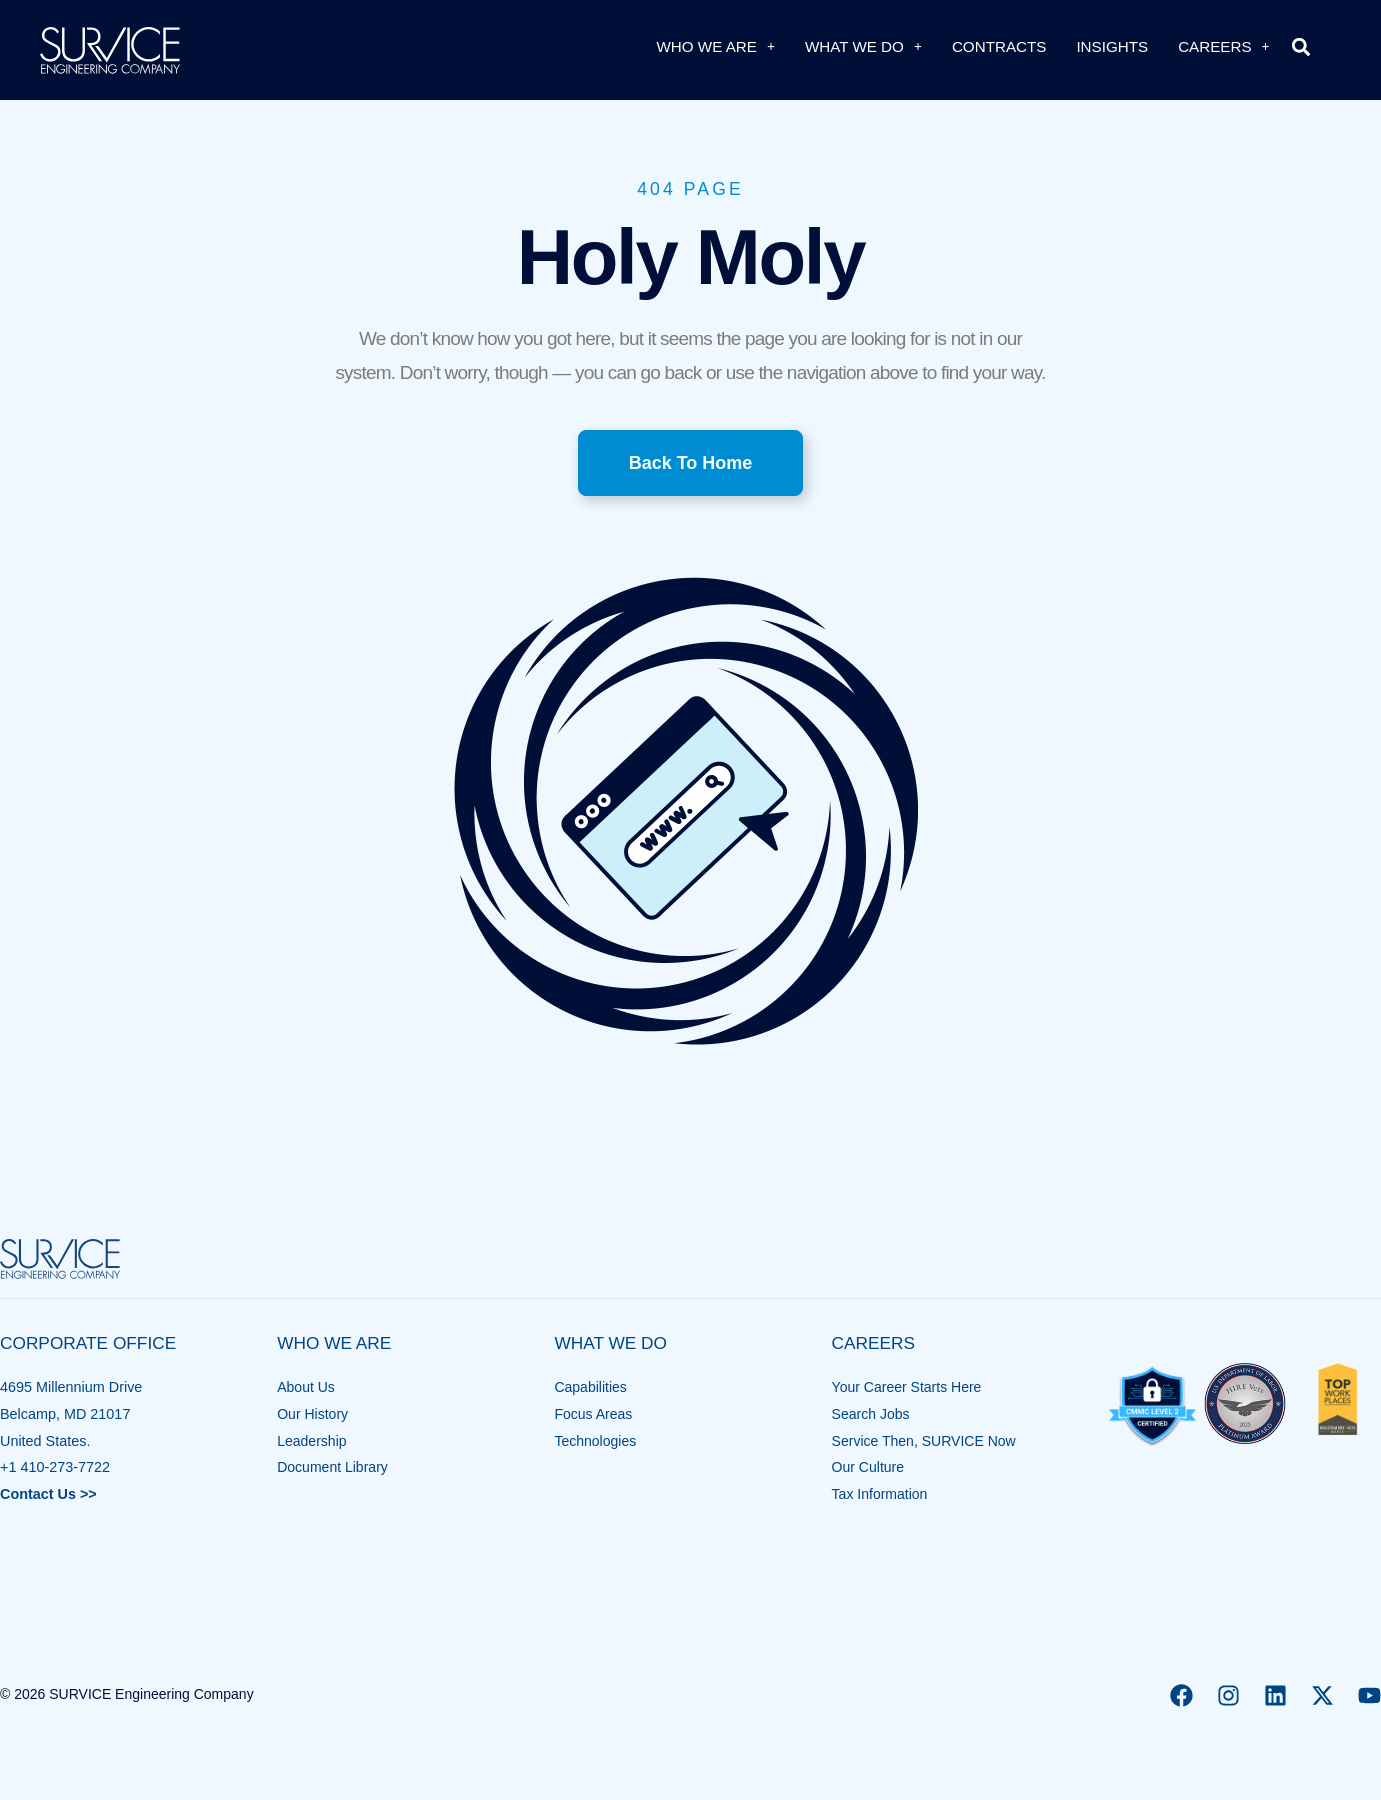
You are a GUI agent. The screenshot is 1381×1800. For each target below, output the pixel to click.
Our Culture (869, 1467)
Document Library (334, 1467)
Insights (1112, 46)
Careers (1223, 46)
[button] (1301, 46)
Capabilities (591, 1387)
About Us (306, 1387)
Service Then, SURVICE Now (926, 1441)
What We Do (863, 46)
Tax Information (881, 1494)
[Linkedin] (1275, 1695)
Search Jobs (872, 1414)
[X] (1322, 1695)
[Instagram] (1228, 1695)
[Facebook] (1181, 1695)
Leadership (312, 1441)
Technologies (596, 1441)
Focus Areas (594, 1414)
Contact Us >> (48, 1494)
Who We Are (716, 46)
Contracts (999, 46)
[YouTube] (1369, 1695)
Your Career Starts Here (909, 1387)
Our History (313, 1414)
